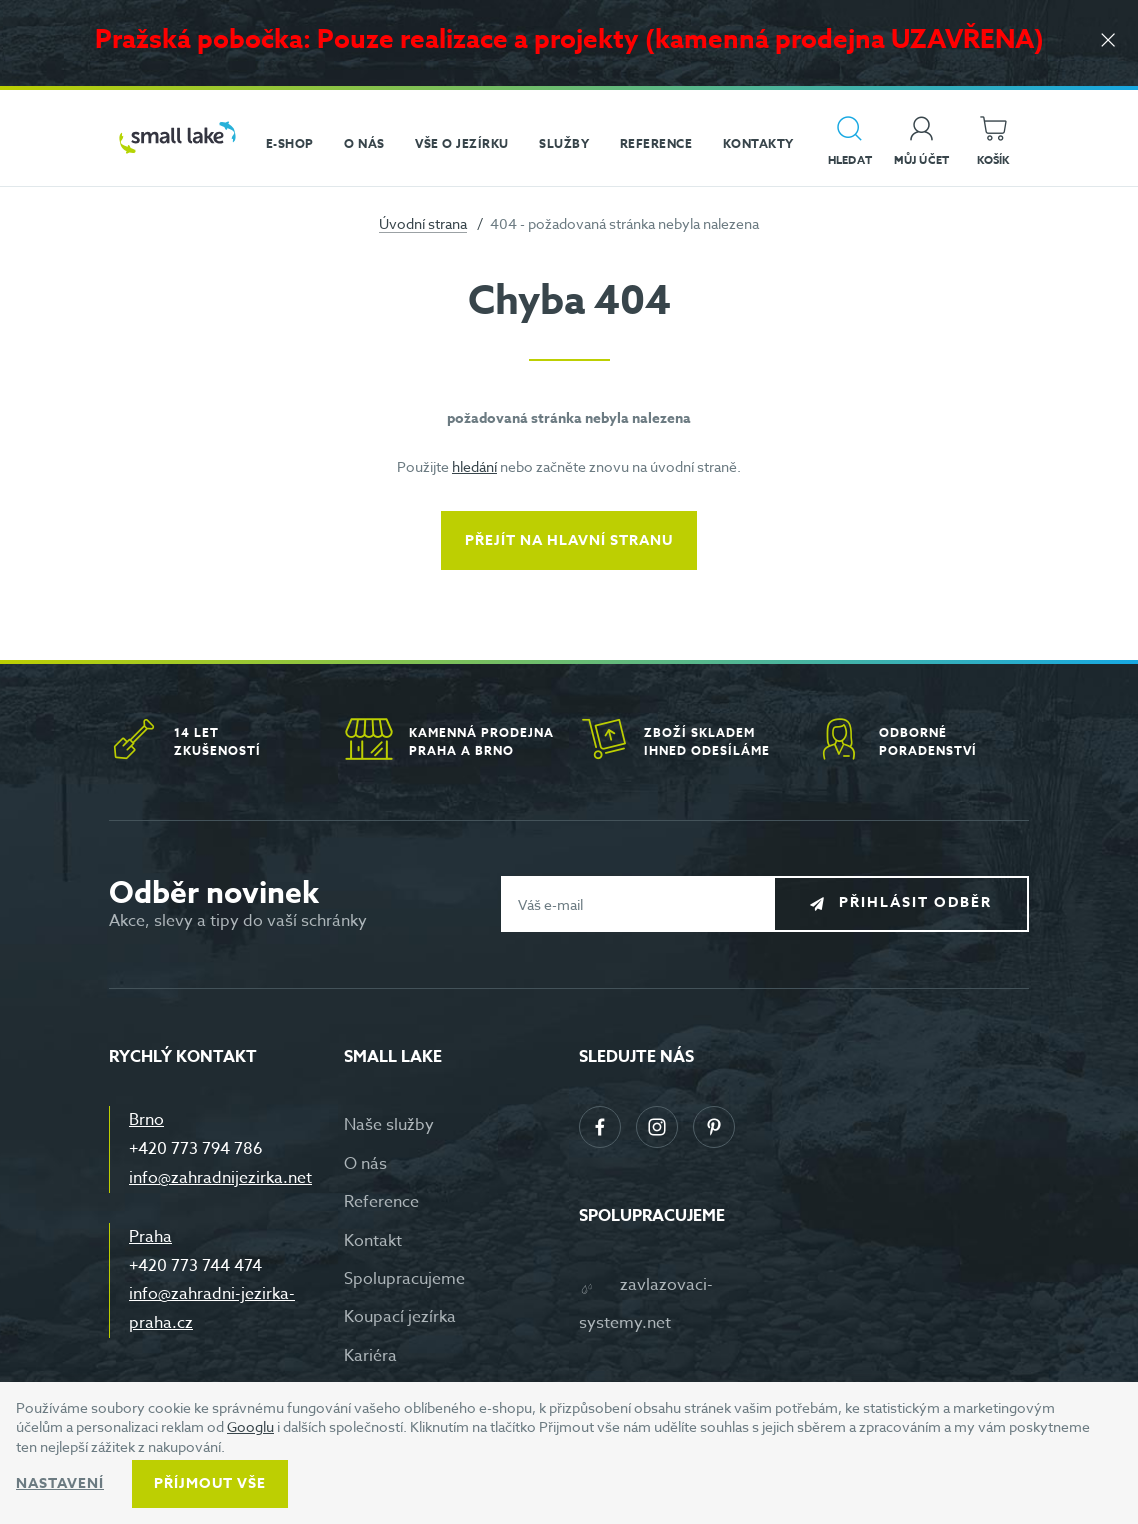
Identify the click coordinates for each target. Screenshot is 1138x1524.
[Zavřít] (1108, 41)
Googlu (250, 1426)
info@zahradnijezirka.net (220, 1178)
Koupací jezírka (400, 1317)
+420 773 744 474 (195, 1266)
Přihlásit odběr (915, 903)
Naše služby (389, 1125)
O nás (365, 1164)
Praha (150, 1237)
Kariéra (370, 1356)
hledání (474, 466)
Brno (146, 1120)
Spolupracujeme (404, 1279)
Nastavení (60, 1483)
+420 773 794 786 (196, 1149)
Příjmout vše (210, 1483)
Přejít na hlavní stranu (569, 540)
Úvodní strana (423, 223)
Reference (381, 1202)
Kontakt (373, 1241)
